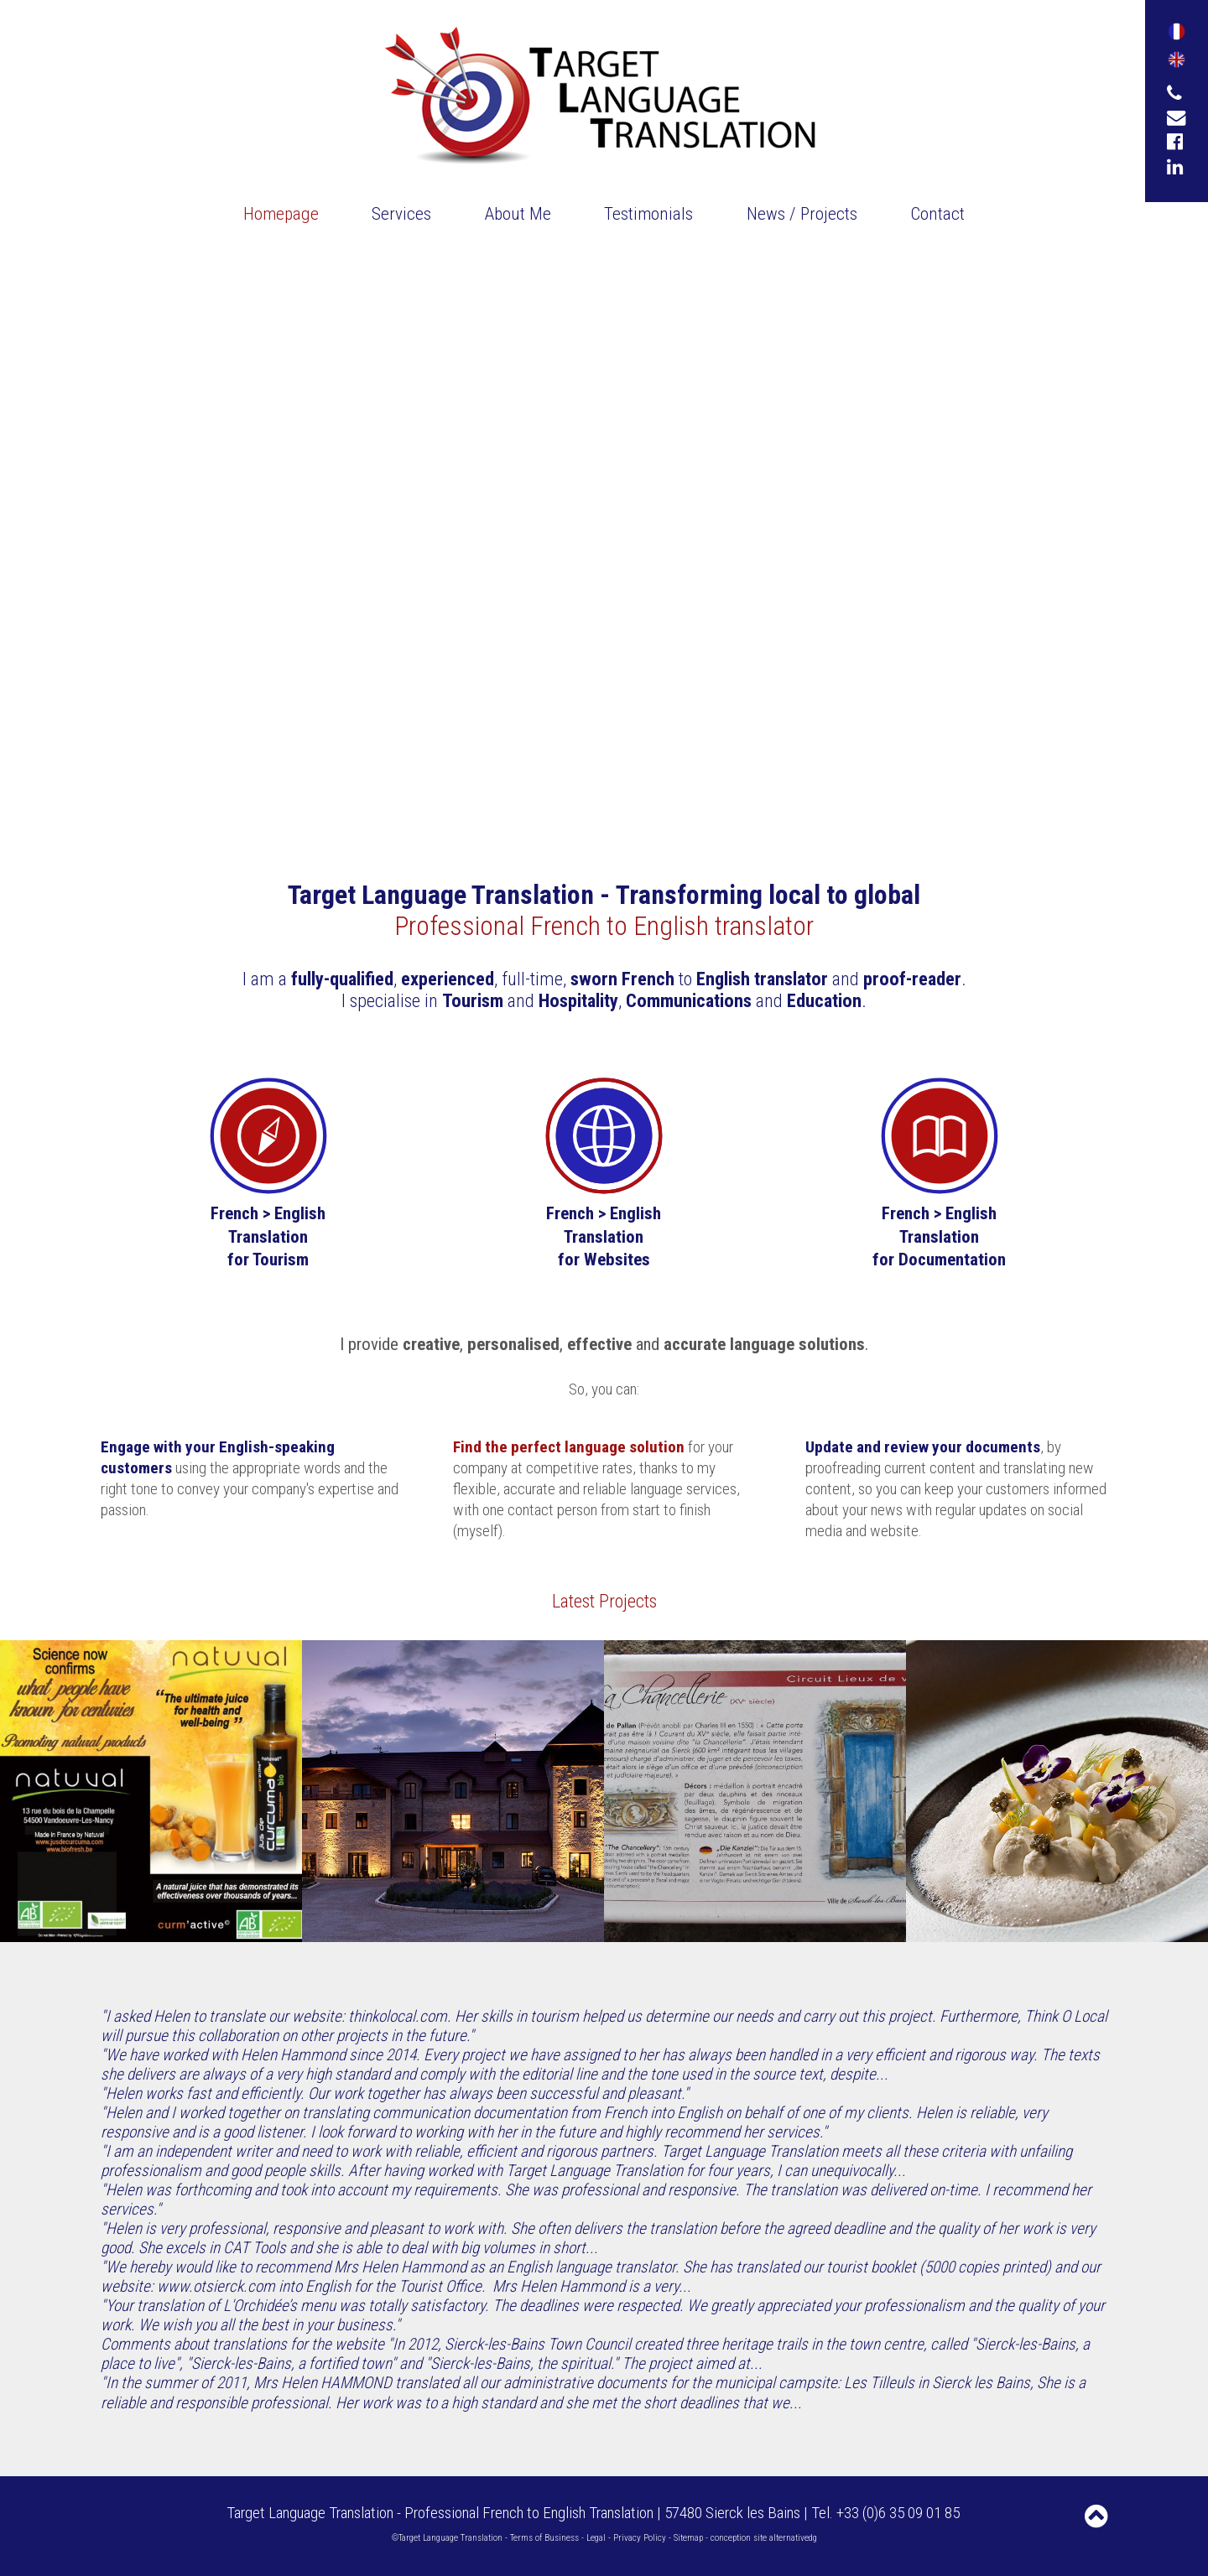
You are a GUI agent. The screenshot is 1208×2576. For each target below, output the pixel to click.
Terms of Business (544, 2537)
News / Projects (802, 213)
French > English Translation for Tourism (268, 1236)
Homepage (281, 213)
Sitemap (688, 2537)
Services (401, 213)
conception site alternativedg (764, 2537)
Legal (596, 2537)
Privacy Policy (639, 2537)
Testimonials (648, 213)
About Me (518, 213)
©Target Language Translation (447, 2537)
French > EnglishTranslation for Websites (603, 1236)
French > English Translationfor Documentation (939, 1236)
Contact (937, 213)
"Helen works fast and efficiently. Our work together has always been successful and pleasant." (395, 2093)
